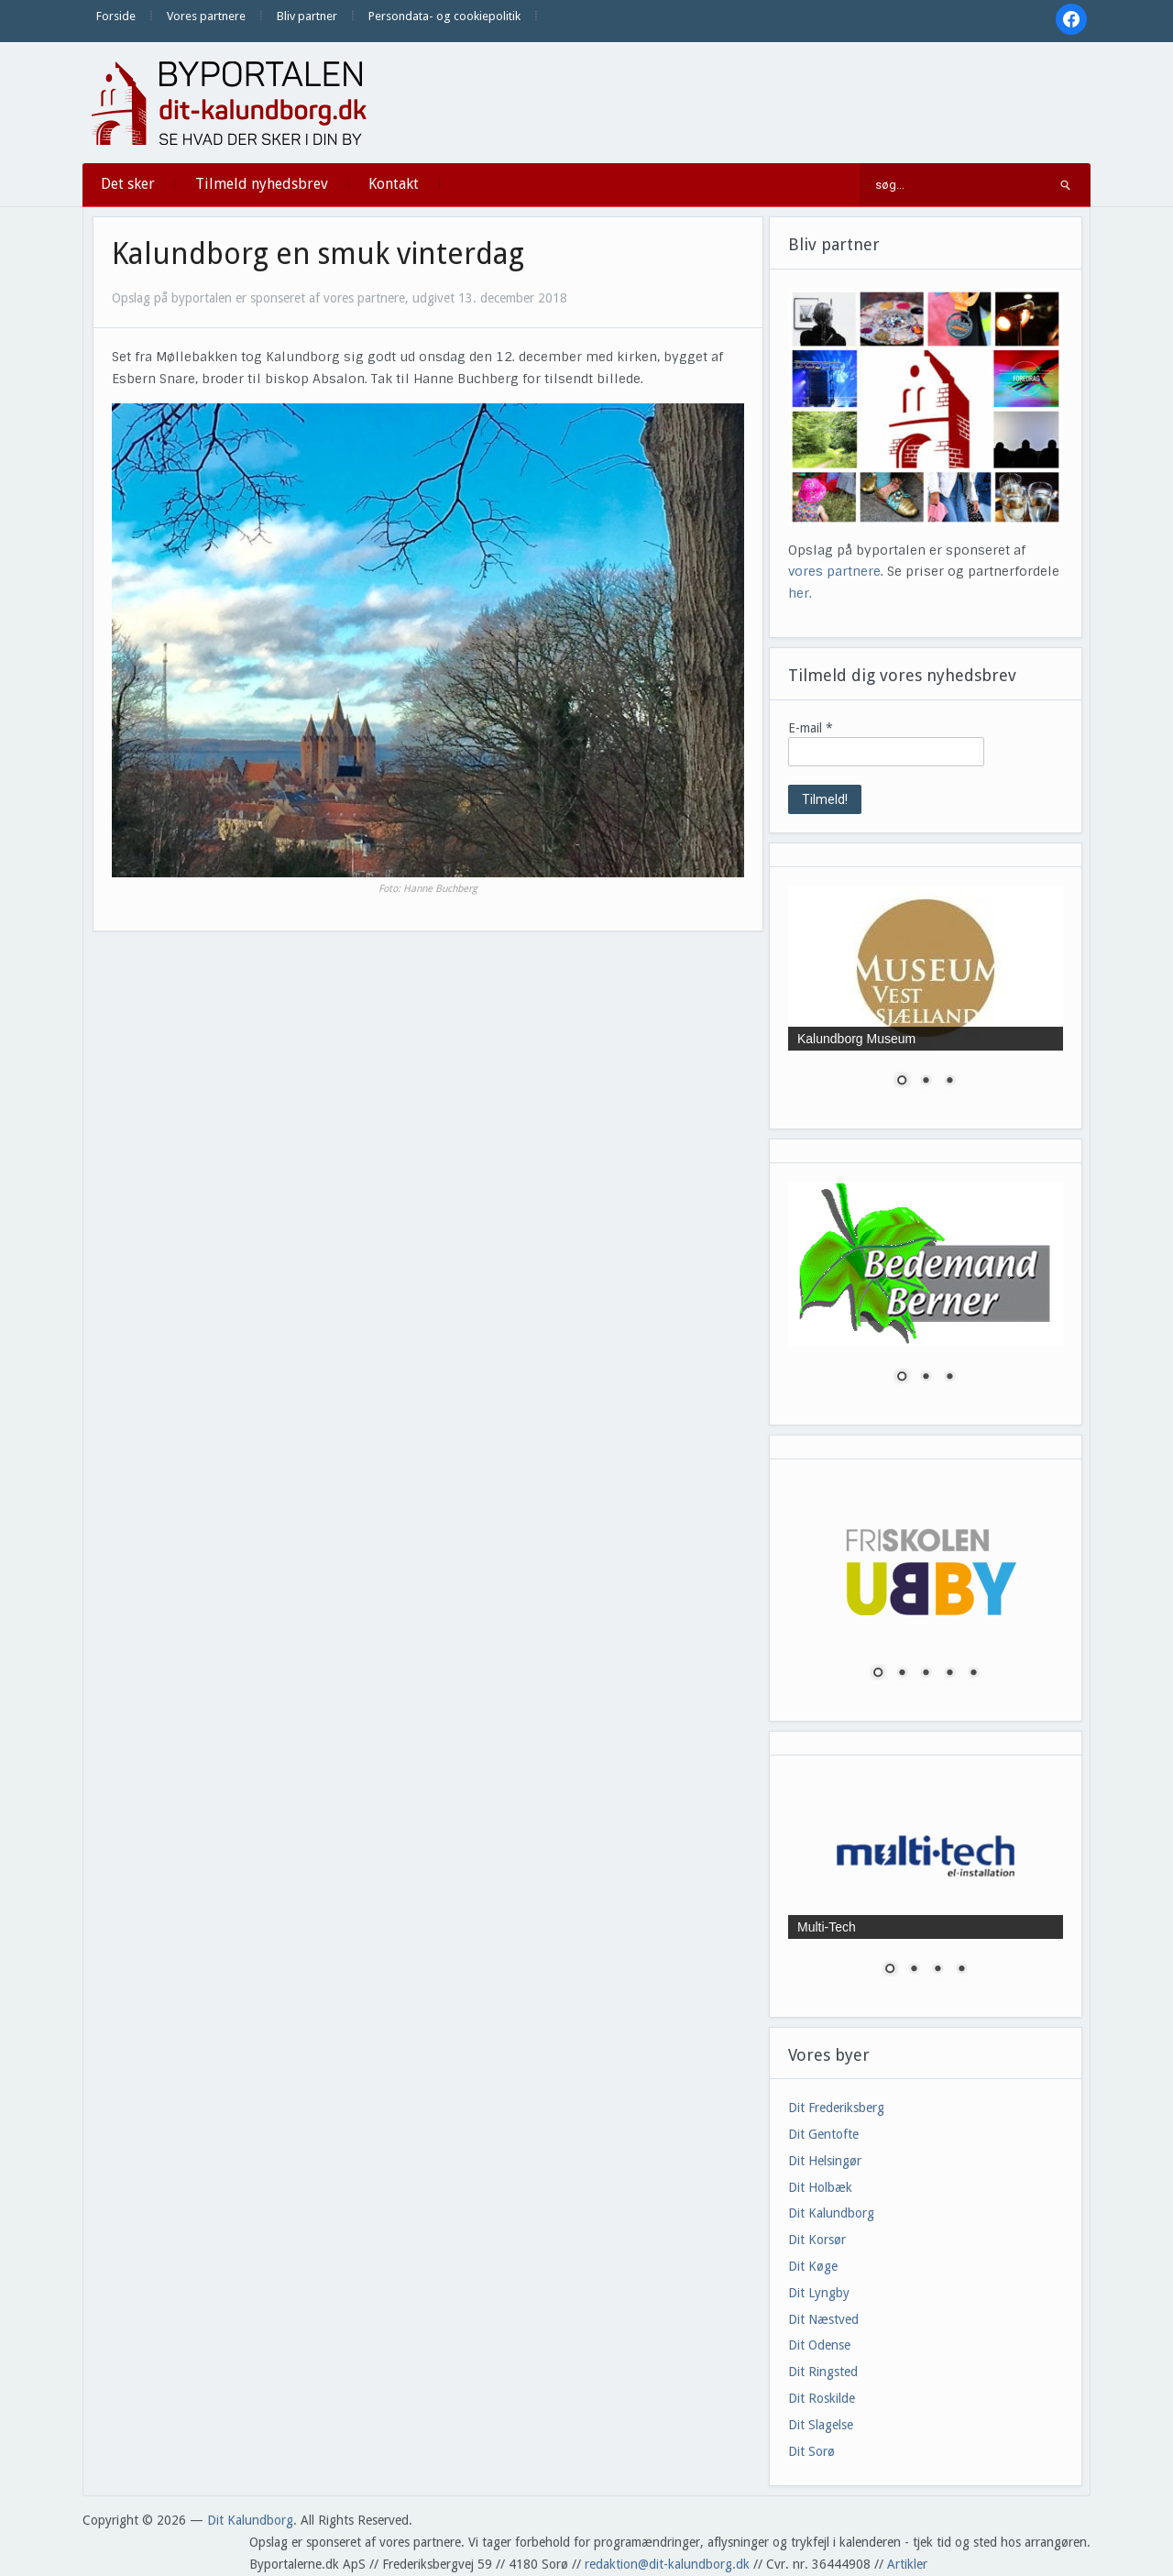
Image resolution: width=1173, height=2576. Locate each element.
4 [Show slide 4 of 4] (961, 1970)
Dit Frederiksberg (836, 2107)
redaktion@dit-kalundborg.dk (667, 2564)
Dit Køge (813, 2266)
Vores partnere (206, 16)
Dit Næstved (823, 2319)
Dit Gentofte (823, 2134)
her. (800, 593)
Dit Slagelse (820, 2424)
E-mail (810, 728)
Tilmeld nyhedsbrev (261, 184)
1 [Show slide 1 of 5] (878, 1674)
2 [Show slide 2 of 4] (914, 1970)
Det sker (128, 184)
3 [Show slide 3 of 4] (937, 1970)
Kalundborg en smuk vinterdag (318, 254)
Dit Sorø (811, 2451)
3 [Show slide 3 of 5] (925, 1674)
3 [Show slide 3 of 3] (949, 1082)
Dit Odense (819, 2345)
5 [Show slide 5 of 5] (973, 1674)
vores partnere (834, 571)
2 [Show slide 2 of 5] (902, 1674)
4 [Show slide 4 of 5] (949, 1674)
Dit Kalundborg (831, 2213)
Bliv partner (307, 16)
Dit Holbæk (820, 2187)
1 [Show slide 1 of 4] (890, 1970)
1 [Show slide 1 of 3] (902, 1082)
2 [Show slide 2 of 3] (925, 1082)
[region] (925, 998)
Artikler (907, 2564)
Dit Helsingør (824, 2160)
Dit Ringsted (823, 2371)
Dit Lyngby (819, 2292)
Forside (116, 16)
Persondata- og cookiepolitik (444, 16)
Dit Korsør (817, 2239)
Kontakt (393, 184)
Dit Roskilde (821, 2398)
